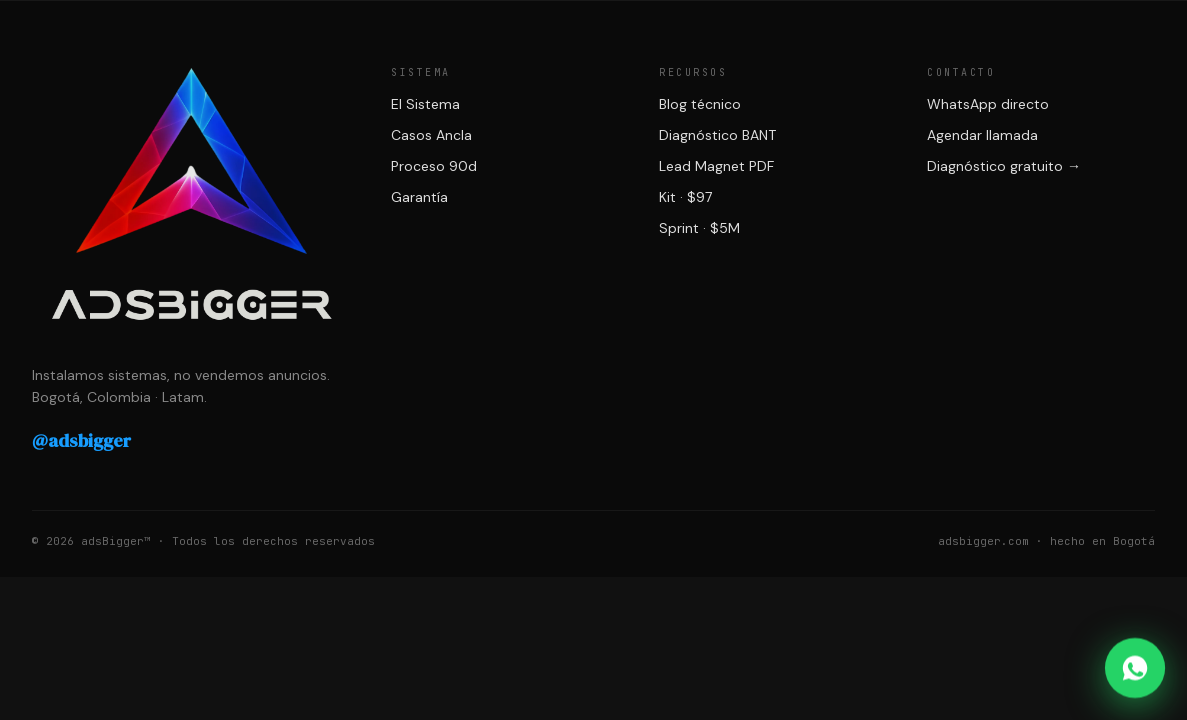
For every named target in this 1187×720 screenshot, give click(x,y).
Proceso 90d (434, 166)
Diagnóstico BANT (717, 135)
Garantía (419, 197)
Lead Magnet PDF (716, 166)
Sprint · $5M (699, 228)
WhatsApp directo (988, 104)
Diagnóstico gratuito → (1004, 166)
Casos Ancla (431, 135)
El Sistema (425, 104)
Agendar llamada (982, 135)
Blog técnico (700, 104)
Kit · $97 (685, 197)
